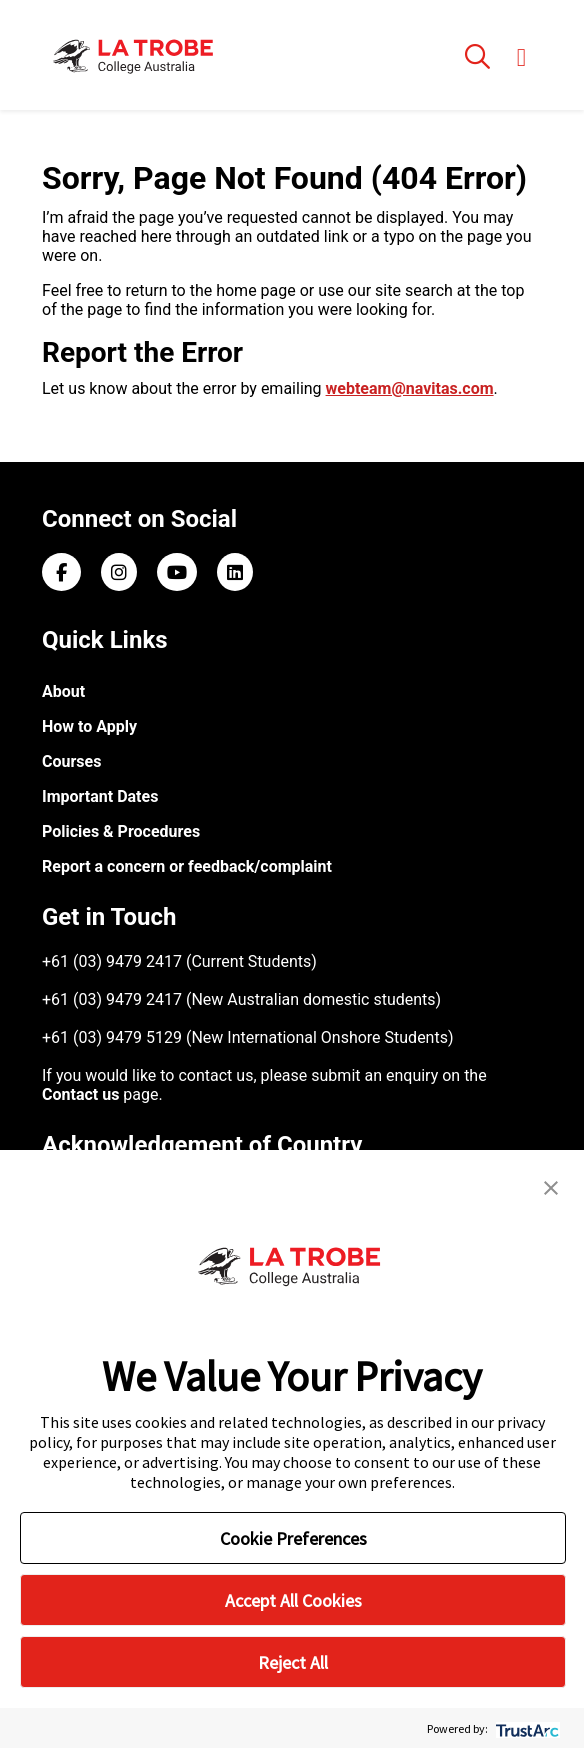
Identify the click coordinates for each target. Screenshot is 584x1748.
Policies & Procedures (121, 831)
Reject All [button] (293, 1662)
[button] (551, 1186)
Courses (71, 761)
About (63, 691)
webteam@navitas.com (410, 388)
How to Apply (89, 726)
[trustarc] (525, 1728)
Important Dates (100, 796)
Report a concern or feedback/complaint (187, 866)
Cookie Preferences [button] (293, 1538)
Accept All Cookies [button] (293, 1600)
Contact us (80, 1094)
